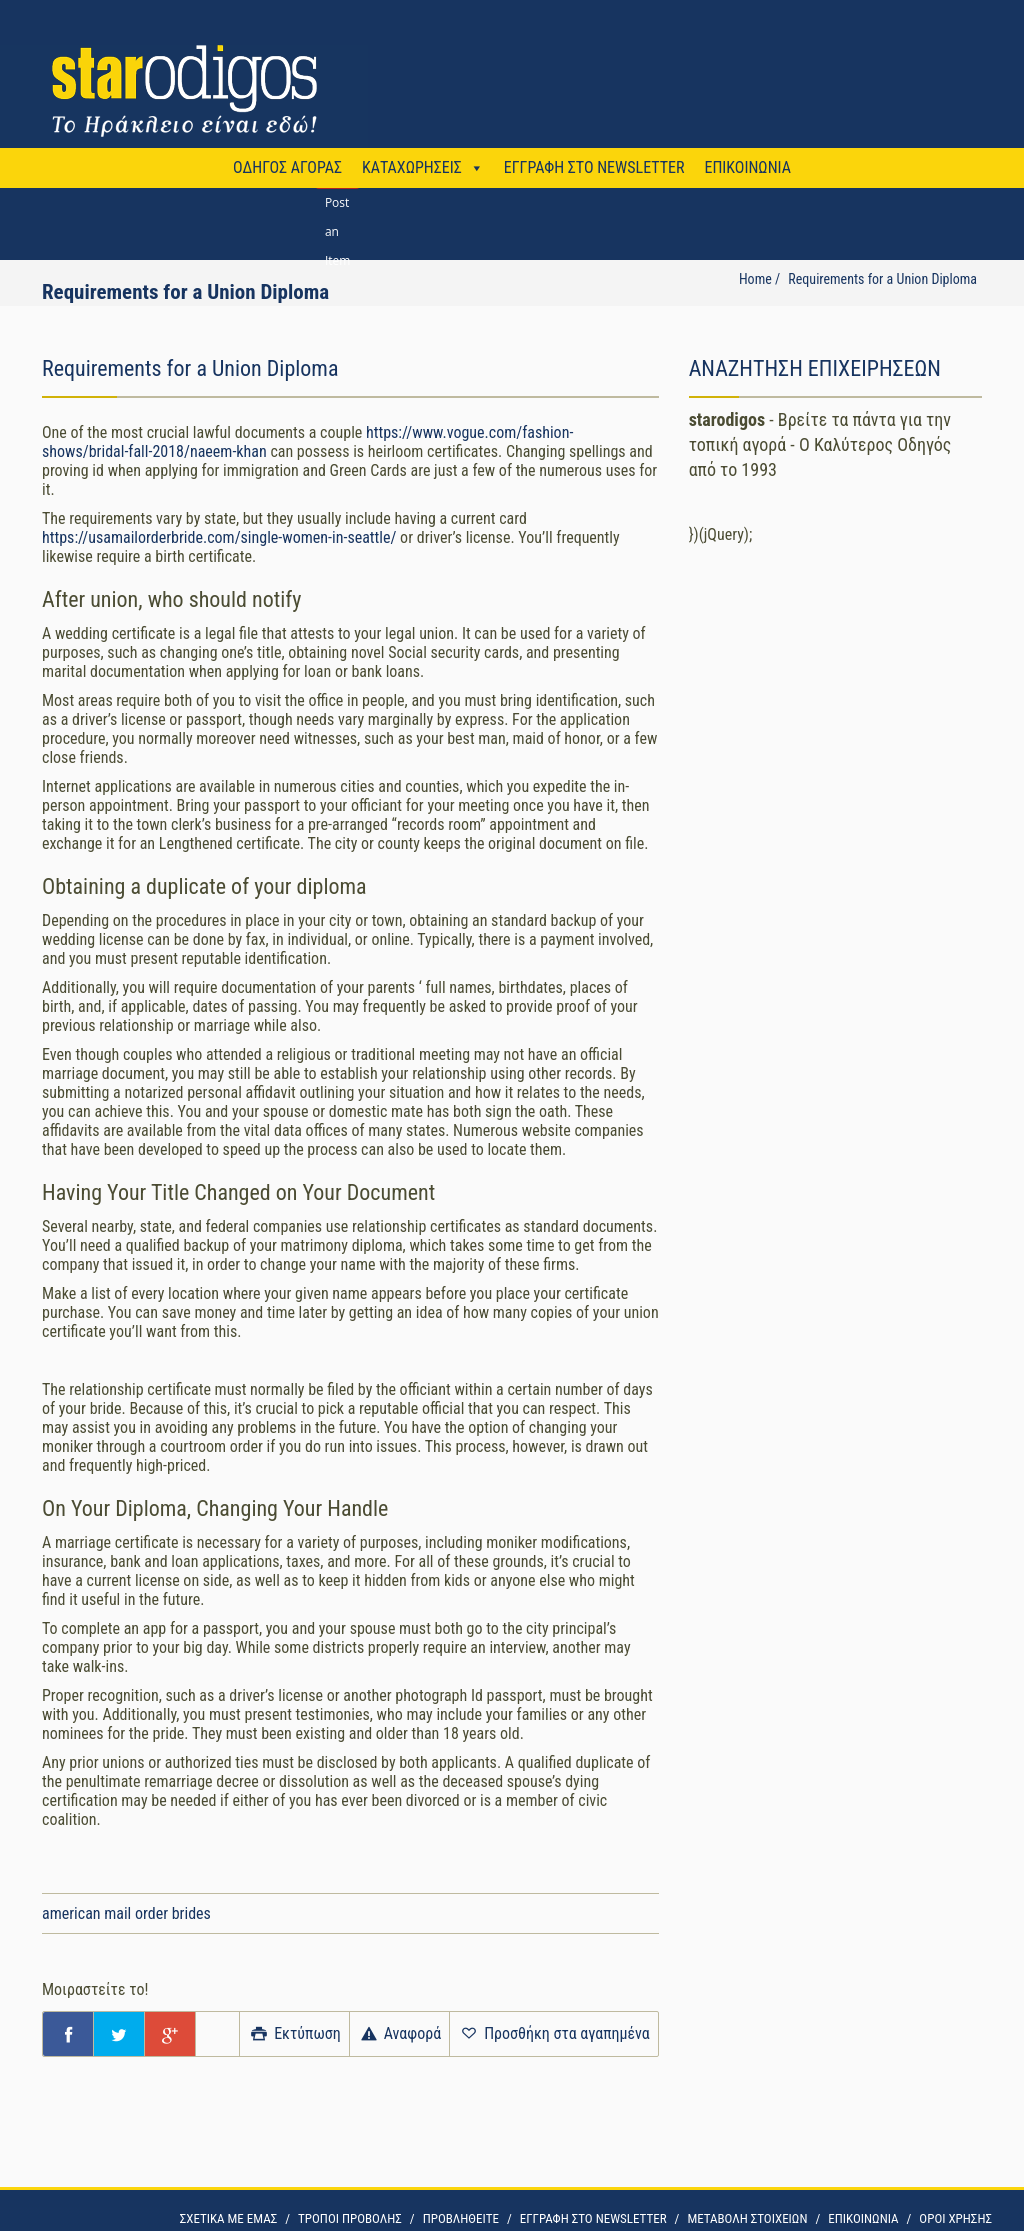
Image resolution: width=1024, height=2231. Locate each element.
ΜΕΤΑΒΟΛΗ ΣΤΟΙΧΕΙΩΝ (747, 2218)
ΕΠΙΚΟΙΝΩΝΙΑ (747, 167)
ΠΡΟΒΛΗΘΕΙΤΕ (461, 2218)
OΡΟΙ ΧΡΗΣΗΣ (955, 2218)
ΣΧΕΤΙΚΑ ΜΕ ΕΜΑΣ (228, 2218)
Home (755, 279)
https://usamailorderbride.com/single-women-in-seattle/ (219, 537)
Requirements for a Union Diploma (882, 279)
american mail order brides (126, 1913)
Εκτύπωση (294, 2033)
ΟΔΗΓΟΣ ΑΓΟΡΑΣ (287, 167)
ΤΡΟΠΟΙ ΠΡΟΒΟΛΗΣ (350, 2218)
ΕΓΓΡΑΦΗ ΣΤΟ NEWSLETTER (594, 167)
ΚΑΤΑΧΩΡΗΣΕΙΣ (412, 167)
